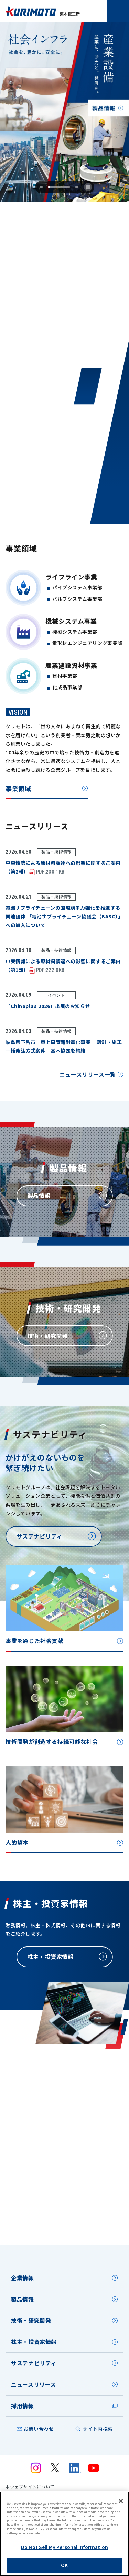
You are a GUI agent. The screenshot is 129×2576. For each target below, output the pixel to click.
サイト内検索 (98, 2428)
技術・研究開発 (31, 2320)
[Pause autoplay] (88, 187)
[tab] (51, 187)
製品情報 (22, 2299)
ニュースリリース (33, 2384)
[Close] (120, 2501)
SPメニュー (118, 11)
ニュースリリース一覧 (88, 1077)
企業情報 (22, 2278)
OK (64, 2565)
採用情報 (22, 2406)
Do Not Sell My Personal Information (64, 2547)
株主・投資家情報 (34, 2342)
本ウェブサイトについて (30, 2486)
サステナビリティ (33, 2363)
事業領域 (18, 791)
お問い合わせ (39, 2428)
